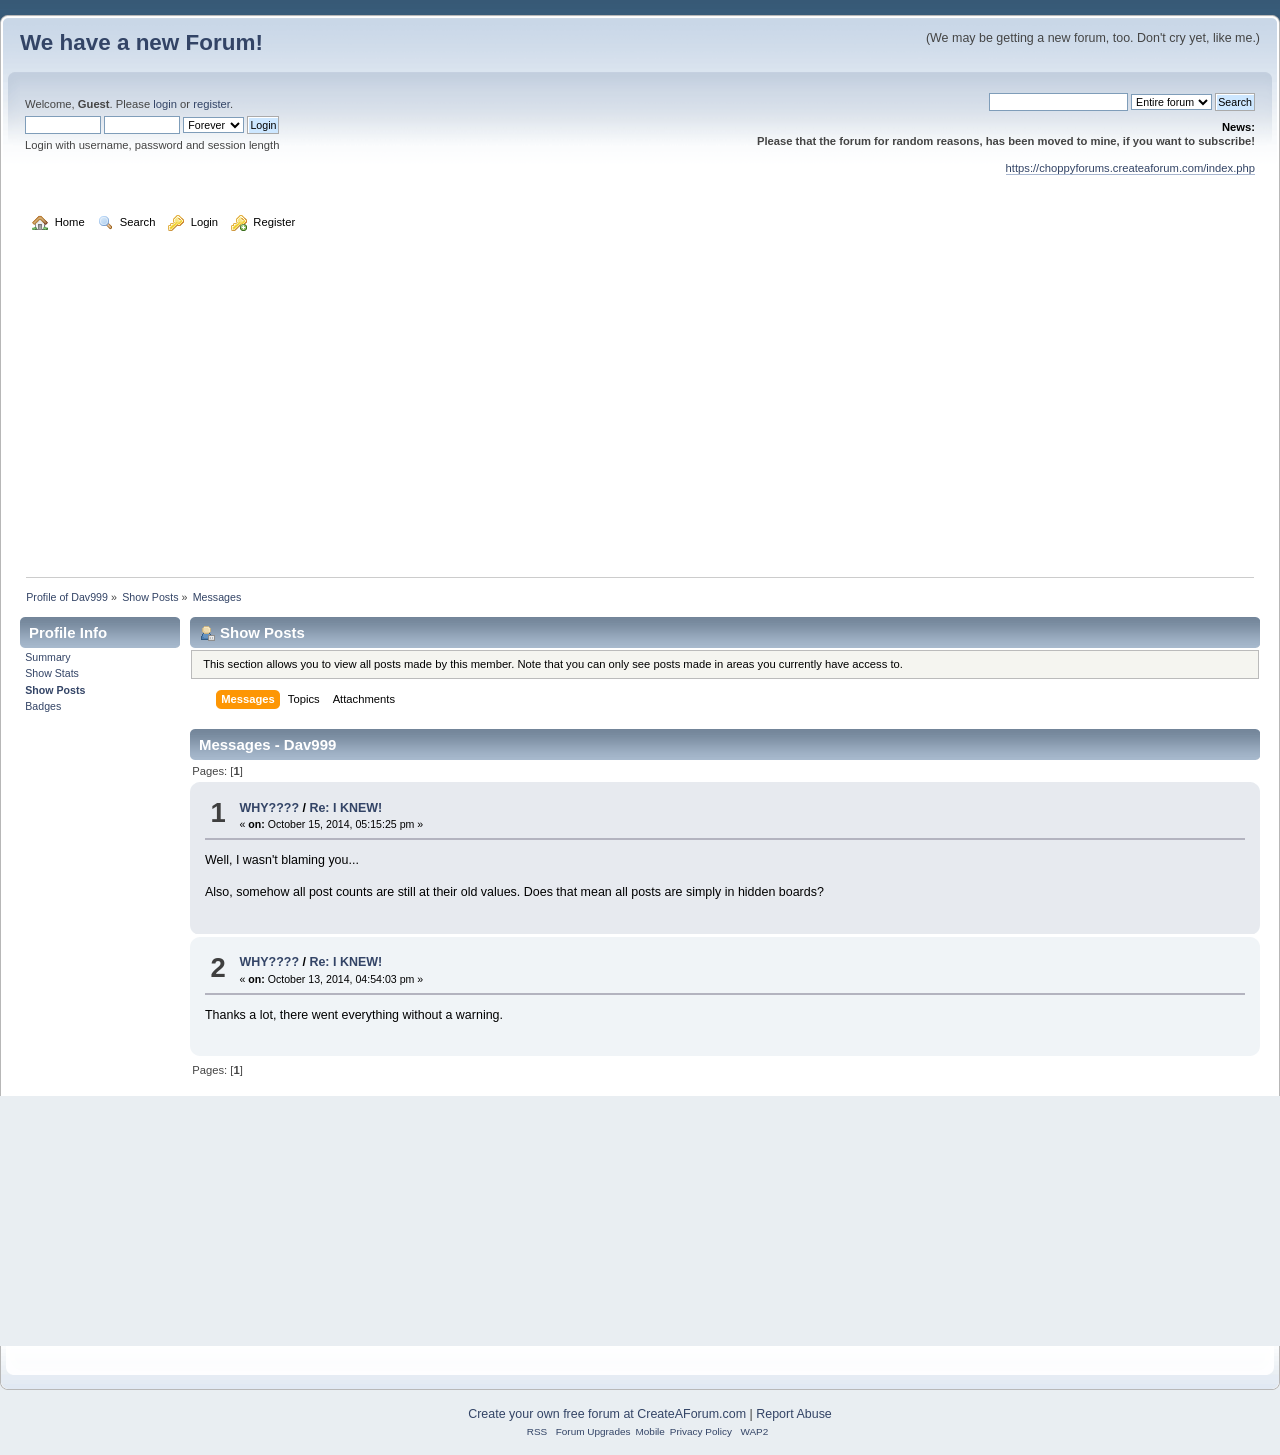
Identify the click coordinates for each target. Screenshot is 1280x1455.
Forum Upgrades (593, 1431)
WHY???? (269, 808)
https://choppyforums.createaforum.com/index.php (1130, 168)
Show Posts (55, 690)
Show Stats (52, 673)
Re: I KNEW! (345, 808)
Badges (43, 706)
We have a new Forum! (141, 42)
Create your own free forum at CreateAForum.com (607, 1414)
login (165, 104)
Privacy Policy (701, 1431)
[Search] (1058, 102)
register (211, 104)
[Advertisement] (640, 414)
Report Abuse (794, 1414)
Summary (47, 657)
